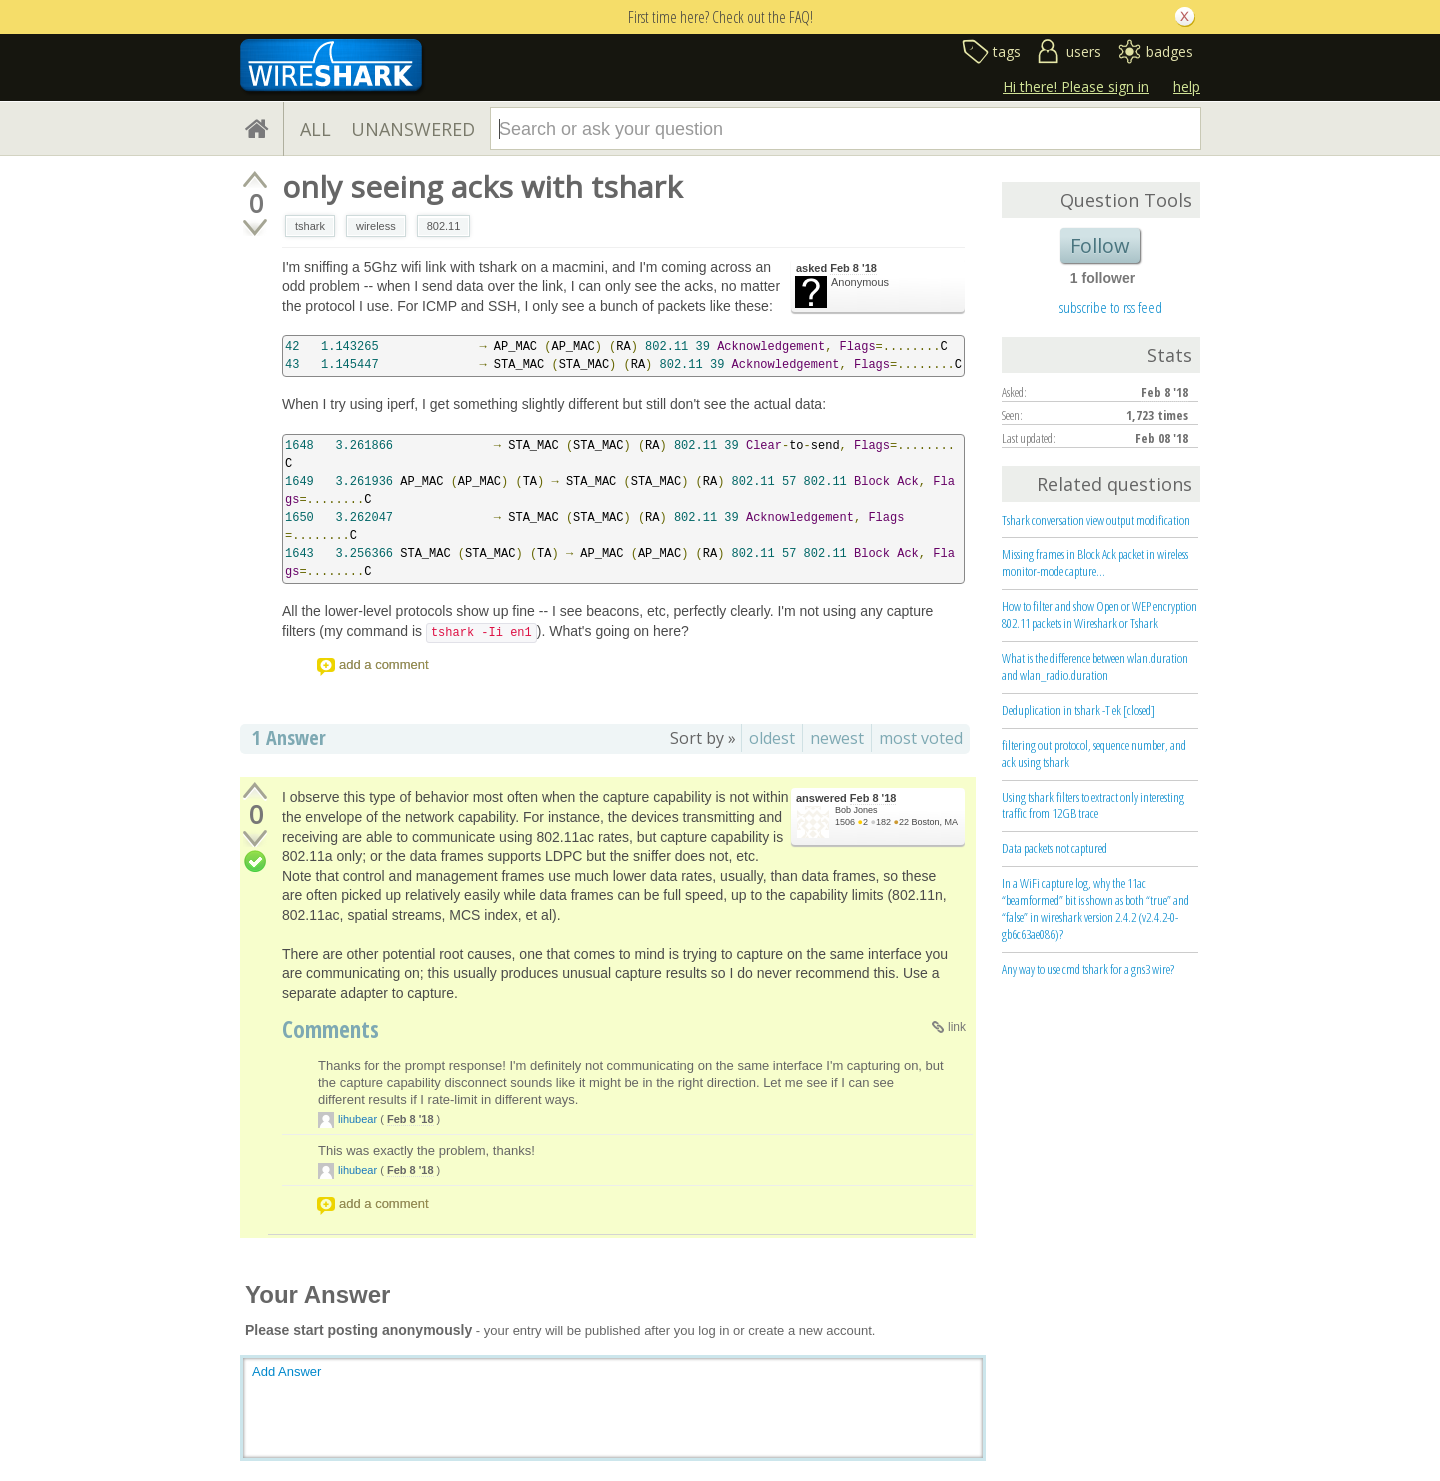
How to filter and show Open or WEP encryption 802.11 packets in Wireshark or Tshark (1099, 614)
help (1186, 86)
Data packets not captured (1054, 848)
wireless (376, 226)
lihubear (357, 1119)
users (1083, 51)
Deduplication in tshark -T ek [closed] (1078, 710)
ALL (315, 129)
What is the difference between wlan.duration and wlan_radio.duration (1095, 666)
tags (1007, 51)
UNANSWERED (413, 129)
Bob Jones (856, 810)
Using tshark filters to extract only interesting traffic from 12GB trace (1093, 805)
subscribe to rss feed (1110, 307)
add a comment (384, 664)
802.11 (444, 226)
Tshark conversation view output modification (1096, 520)
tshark (310, 226)
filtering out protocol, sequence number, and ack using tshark (1094, 753)
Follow (1100, 245)
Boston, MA (934, 822)
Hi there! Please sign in (1076, 86)
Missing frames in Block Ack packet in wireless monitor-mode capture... (1095, 562)
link (957, 1027)
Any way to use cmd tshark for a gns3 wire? (1088, 969)
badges (1169, 51)
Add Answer (286, 1371)
